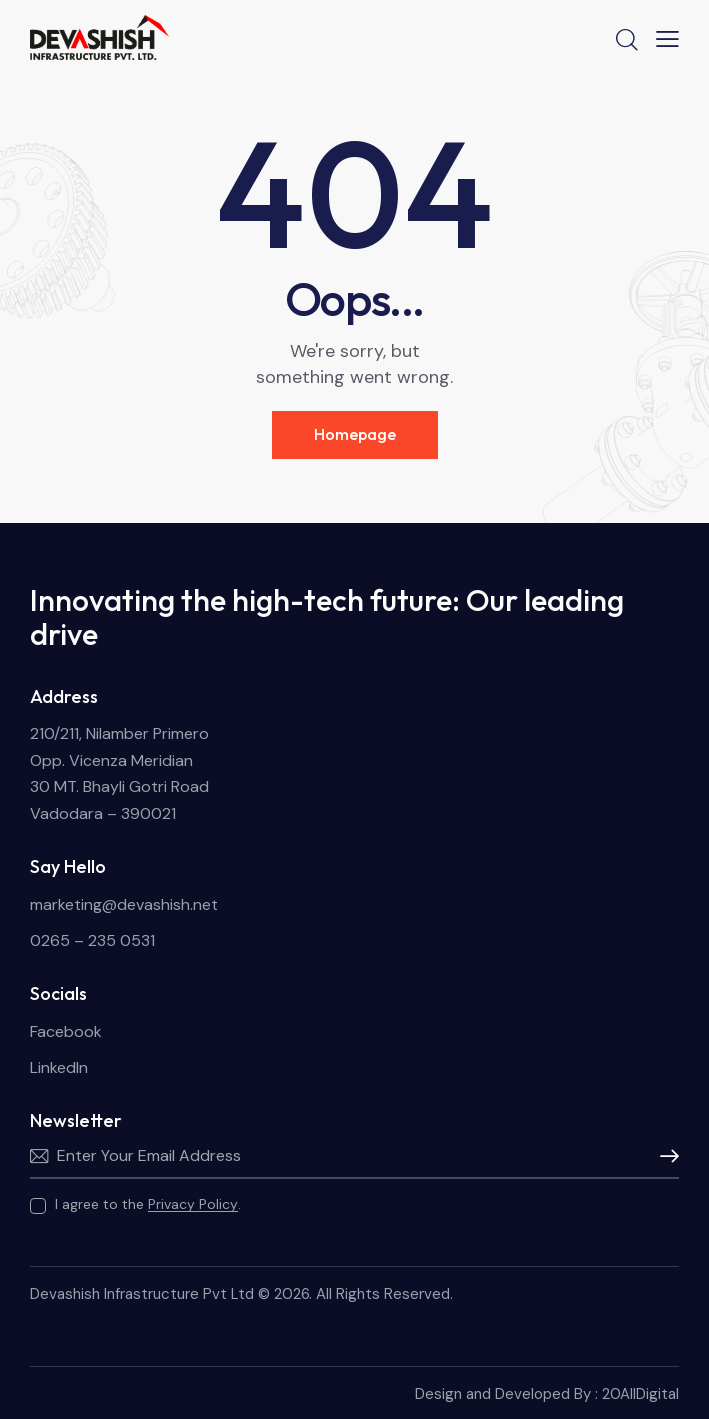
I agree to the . (148, 1204)
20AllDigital (640, 1394)
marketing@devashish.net (124, 904)
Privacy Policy (193, 1204)
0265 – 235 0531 (92, 940)
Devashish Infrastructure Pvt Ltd (142, 1294)
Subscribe (664, 1156)
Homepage (355, 434)
